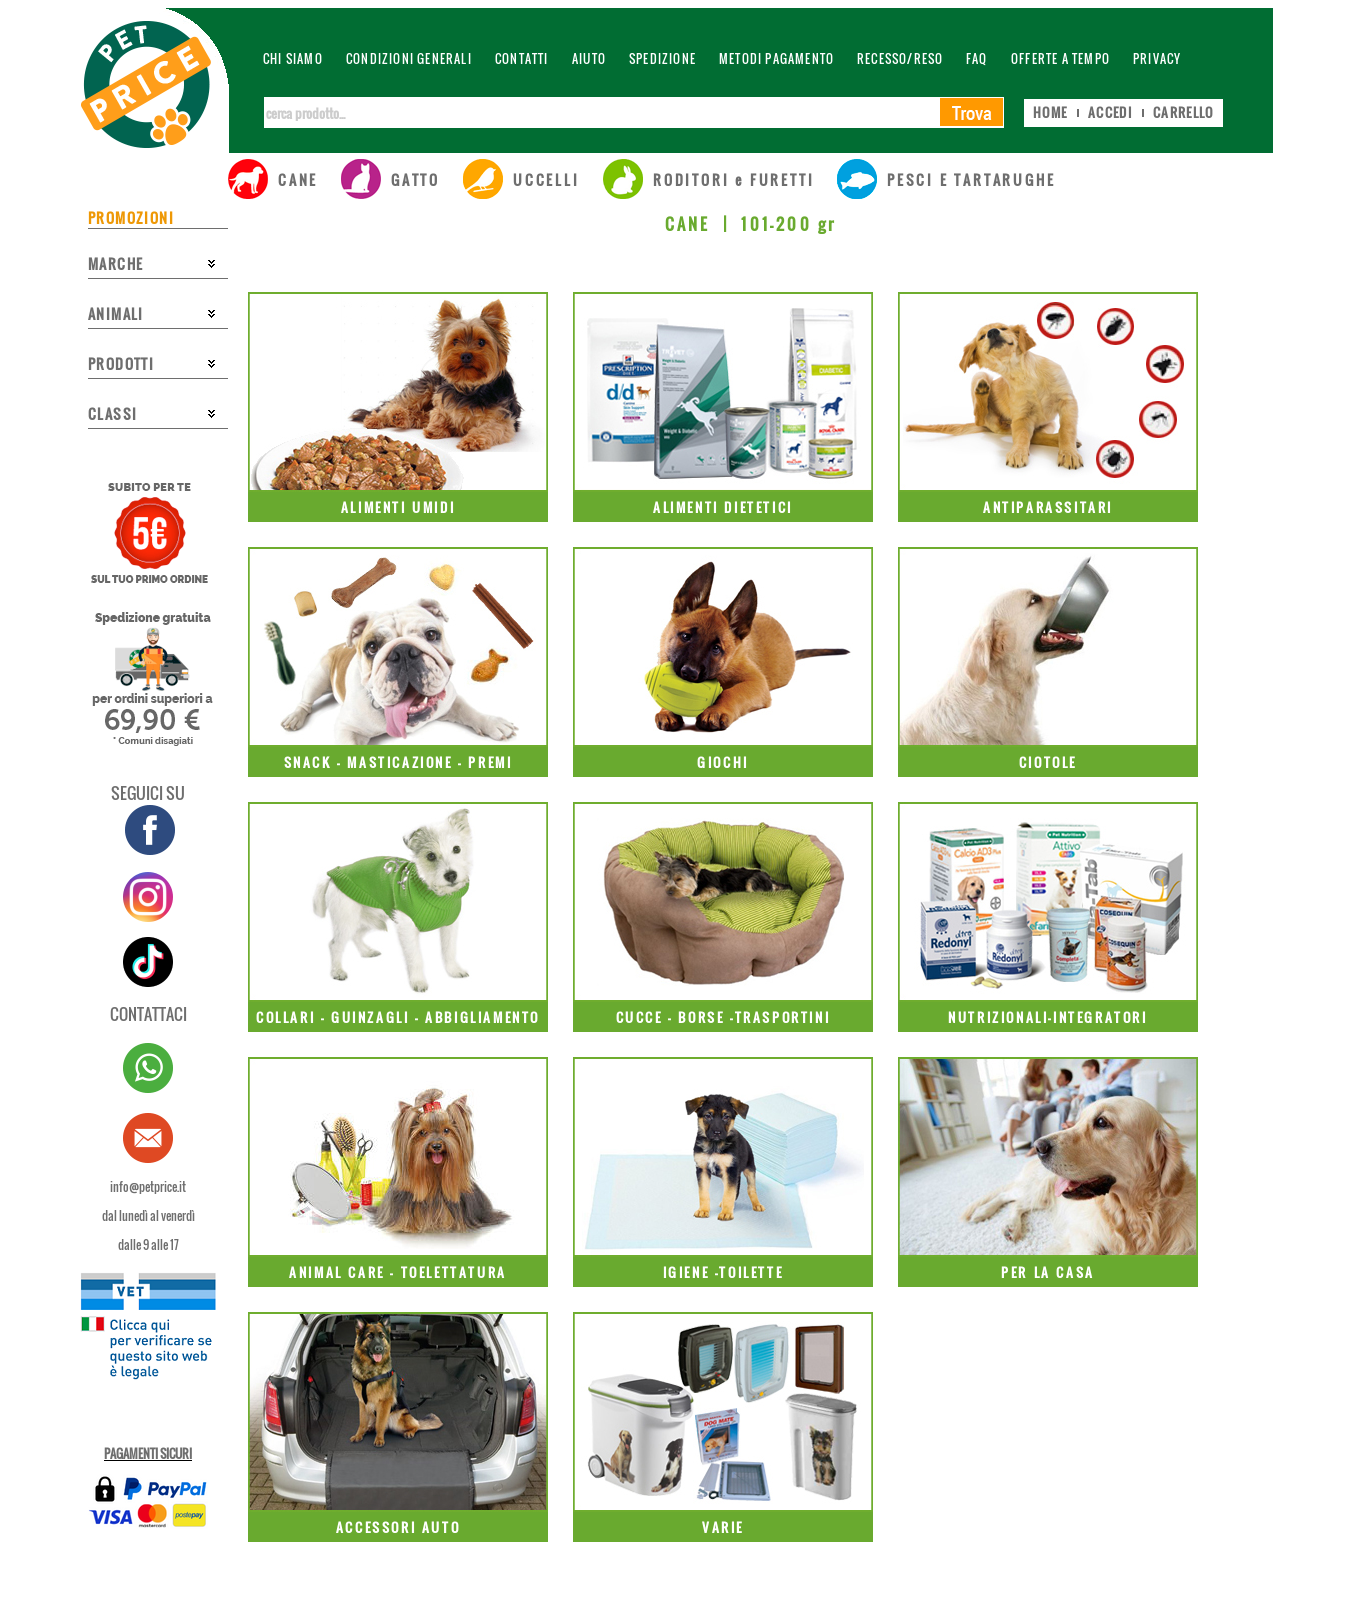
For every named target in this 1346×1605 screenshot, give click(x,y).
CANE (688, 224)
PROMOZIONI (131, 217)
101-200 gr (788, 224)
